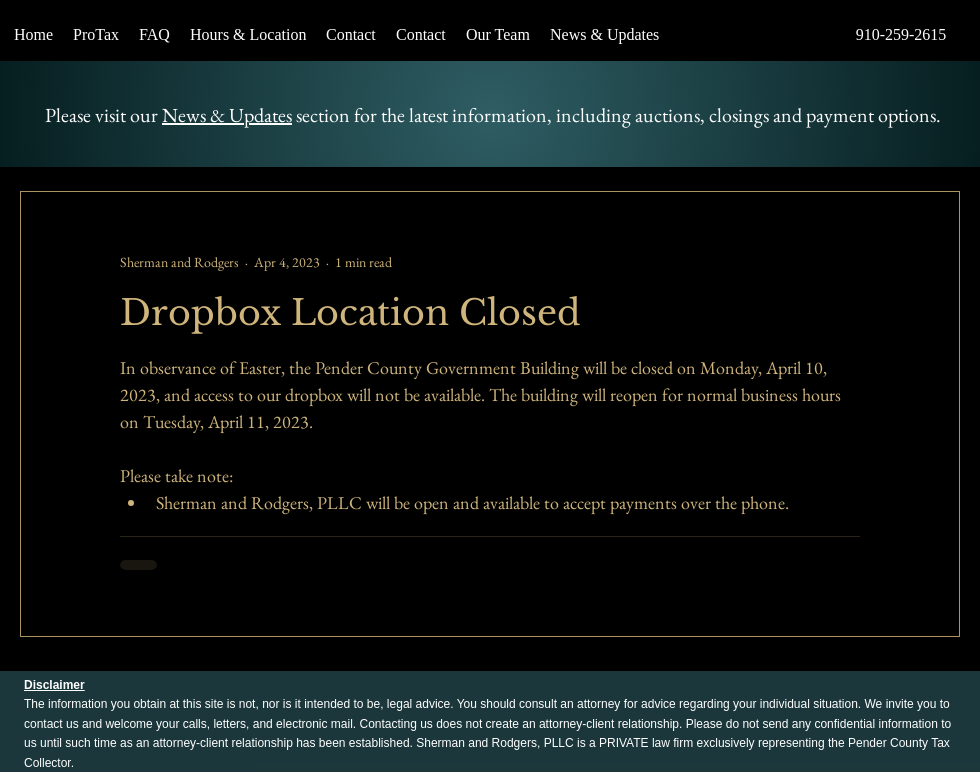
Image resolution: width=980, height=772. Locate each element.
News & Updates (227, 115)
